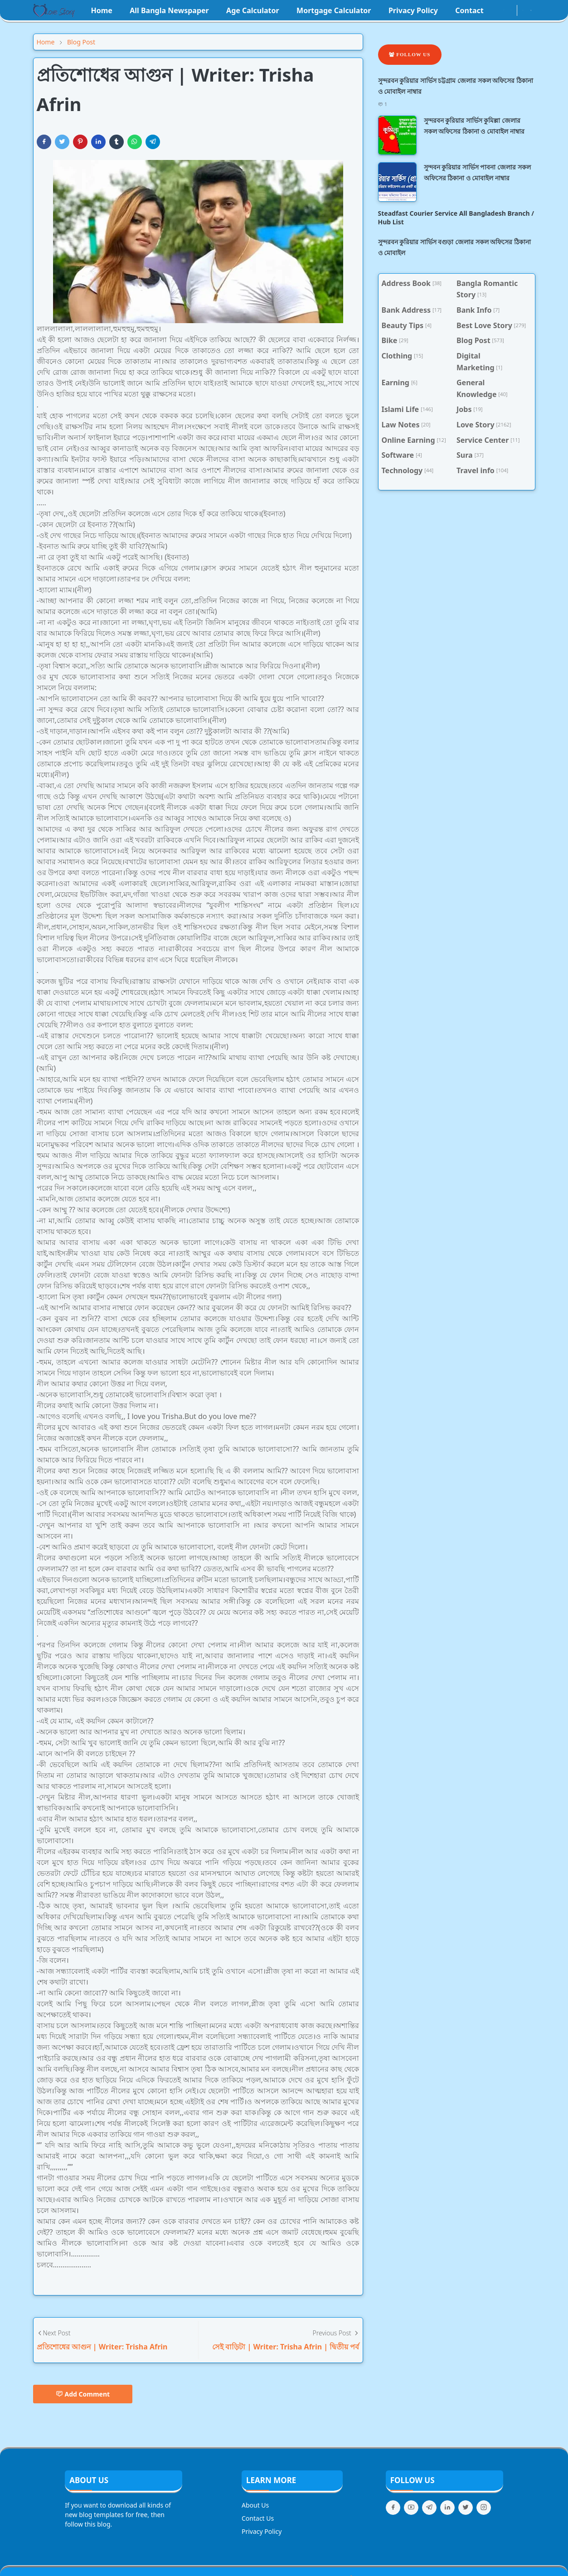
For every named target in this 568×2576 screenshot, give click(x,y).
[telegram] (429, 2507)
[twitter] (465, 2507)
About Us (255, 2505)
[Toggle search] (531, 10)
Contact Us (258, 2518)
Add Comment (83, 2394)
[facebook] (496, 10)
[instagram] (504, 10)
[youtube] (511, 10)
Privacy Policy (262, 2531)
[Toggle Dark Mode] (523, 10)
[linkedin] (447, 2507)
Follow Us (410, 54)
